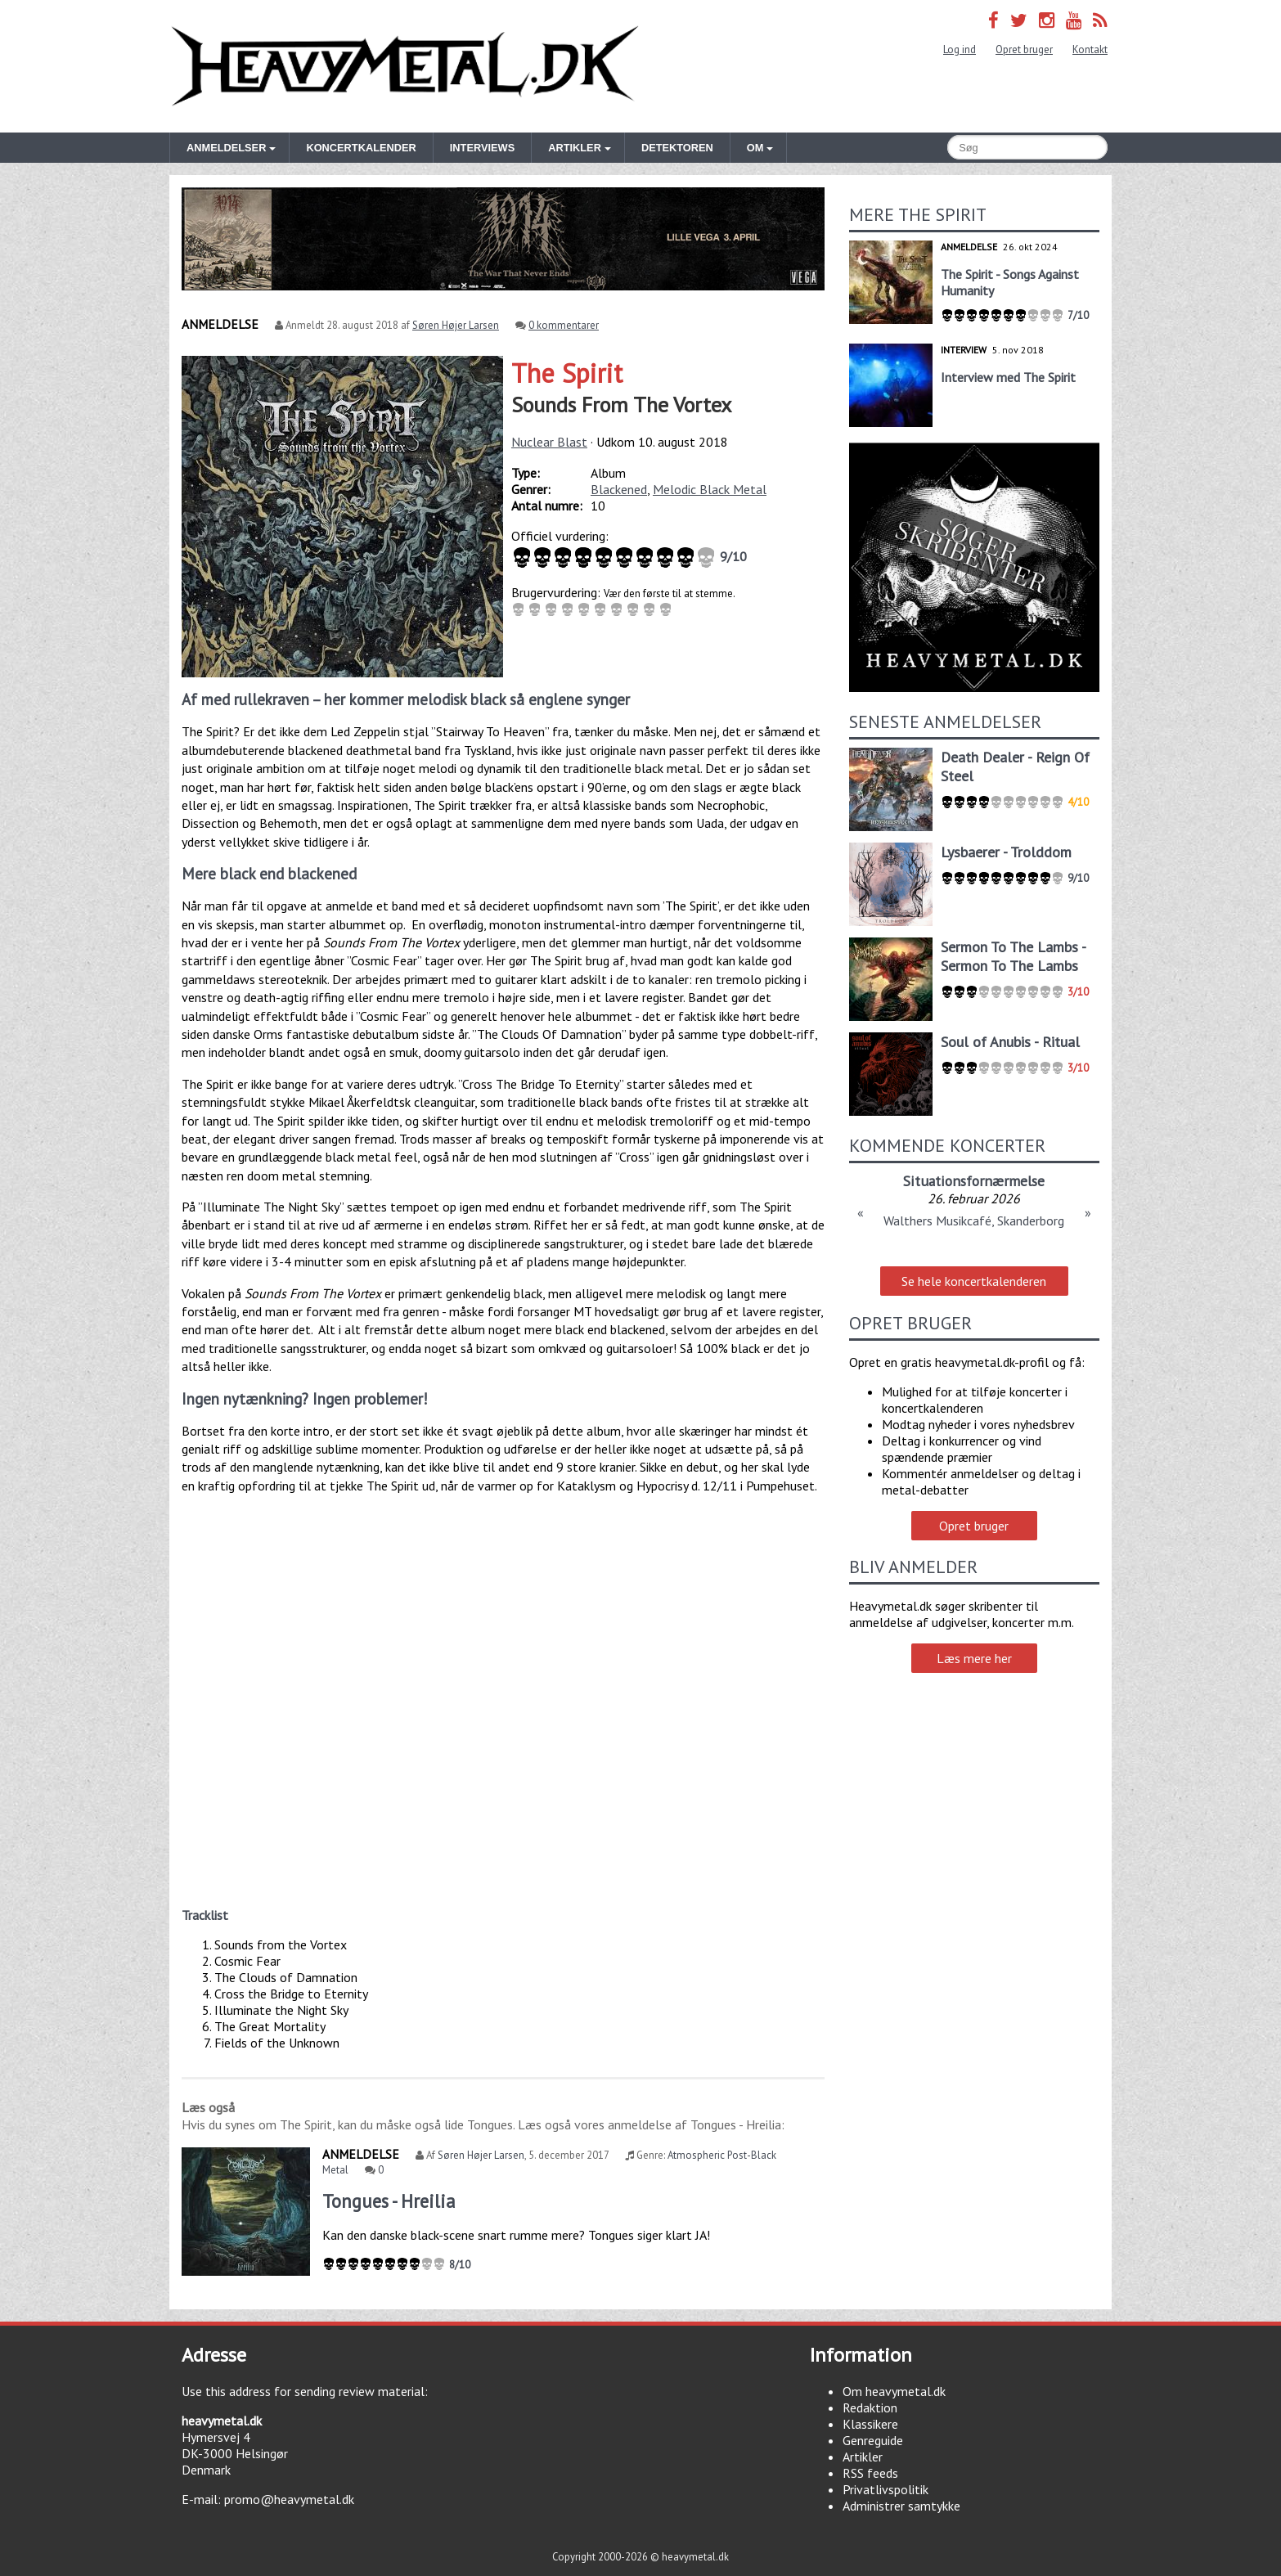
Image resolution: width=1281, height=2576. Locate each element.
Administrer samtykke (901, 2505)
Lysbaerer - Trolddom (1006, 852)
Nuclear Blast (549, 442)
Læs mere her (974, 1658)
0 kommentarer (563, 325)
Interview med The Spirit (1008, 377)
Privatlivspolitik (885, 2489)
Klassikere (870, 2424)
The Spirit (567, 373)
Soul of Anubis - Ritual (1010, 1041)
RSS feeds (870, 2473)
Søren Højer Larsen (455, 325)
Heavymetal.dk (404, 66)
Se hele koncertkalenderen (973, 1281)
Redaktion (870, 2407)
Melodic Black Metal (709, 489)
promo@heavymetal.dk (289, 2499)
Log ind (959, 49)
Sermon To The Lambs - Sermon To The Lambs (1013, 956)
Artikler (863, 2456)
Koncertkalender (361, 148)
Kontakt (1090, 49)
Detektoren (677, 148)
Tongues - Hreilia (389, 2201)
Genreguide (873, 2440)
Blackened (619, 489)
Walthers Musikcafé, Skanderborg (973, 1220)
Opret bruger (1024, 49)
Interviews (482, 148)
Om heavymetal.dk (894, 2391)
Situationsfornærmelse (974, 1180)
